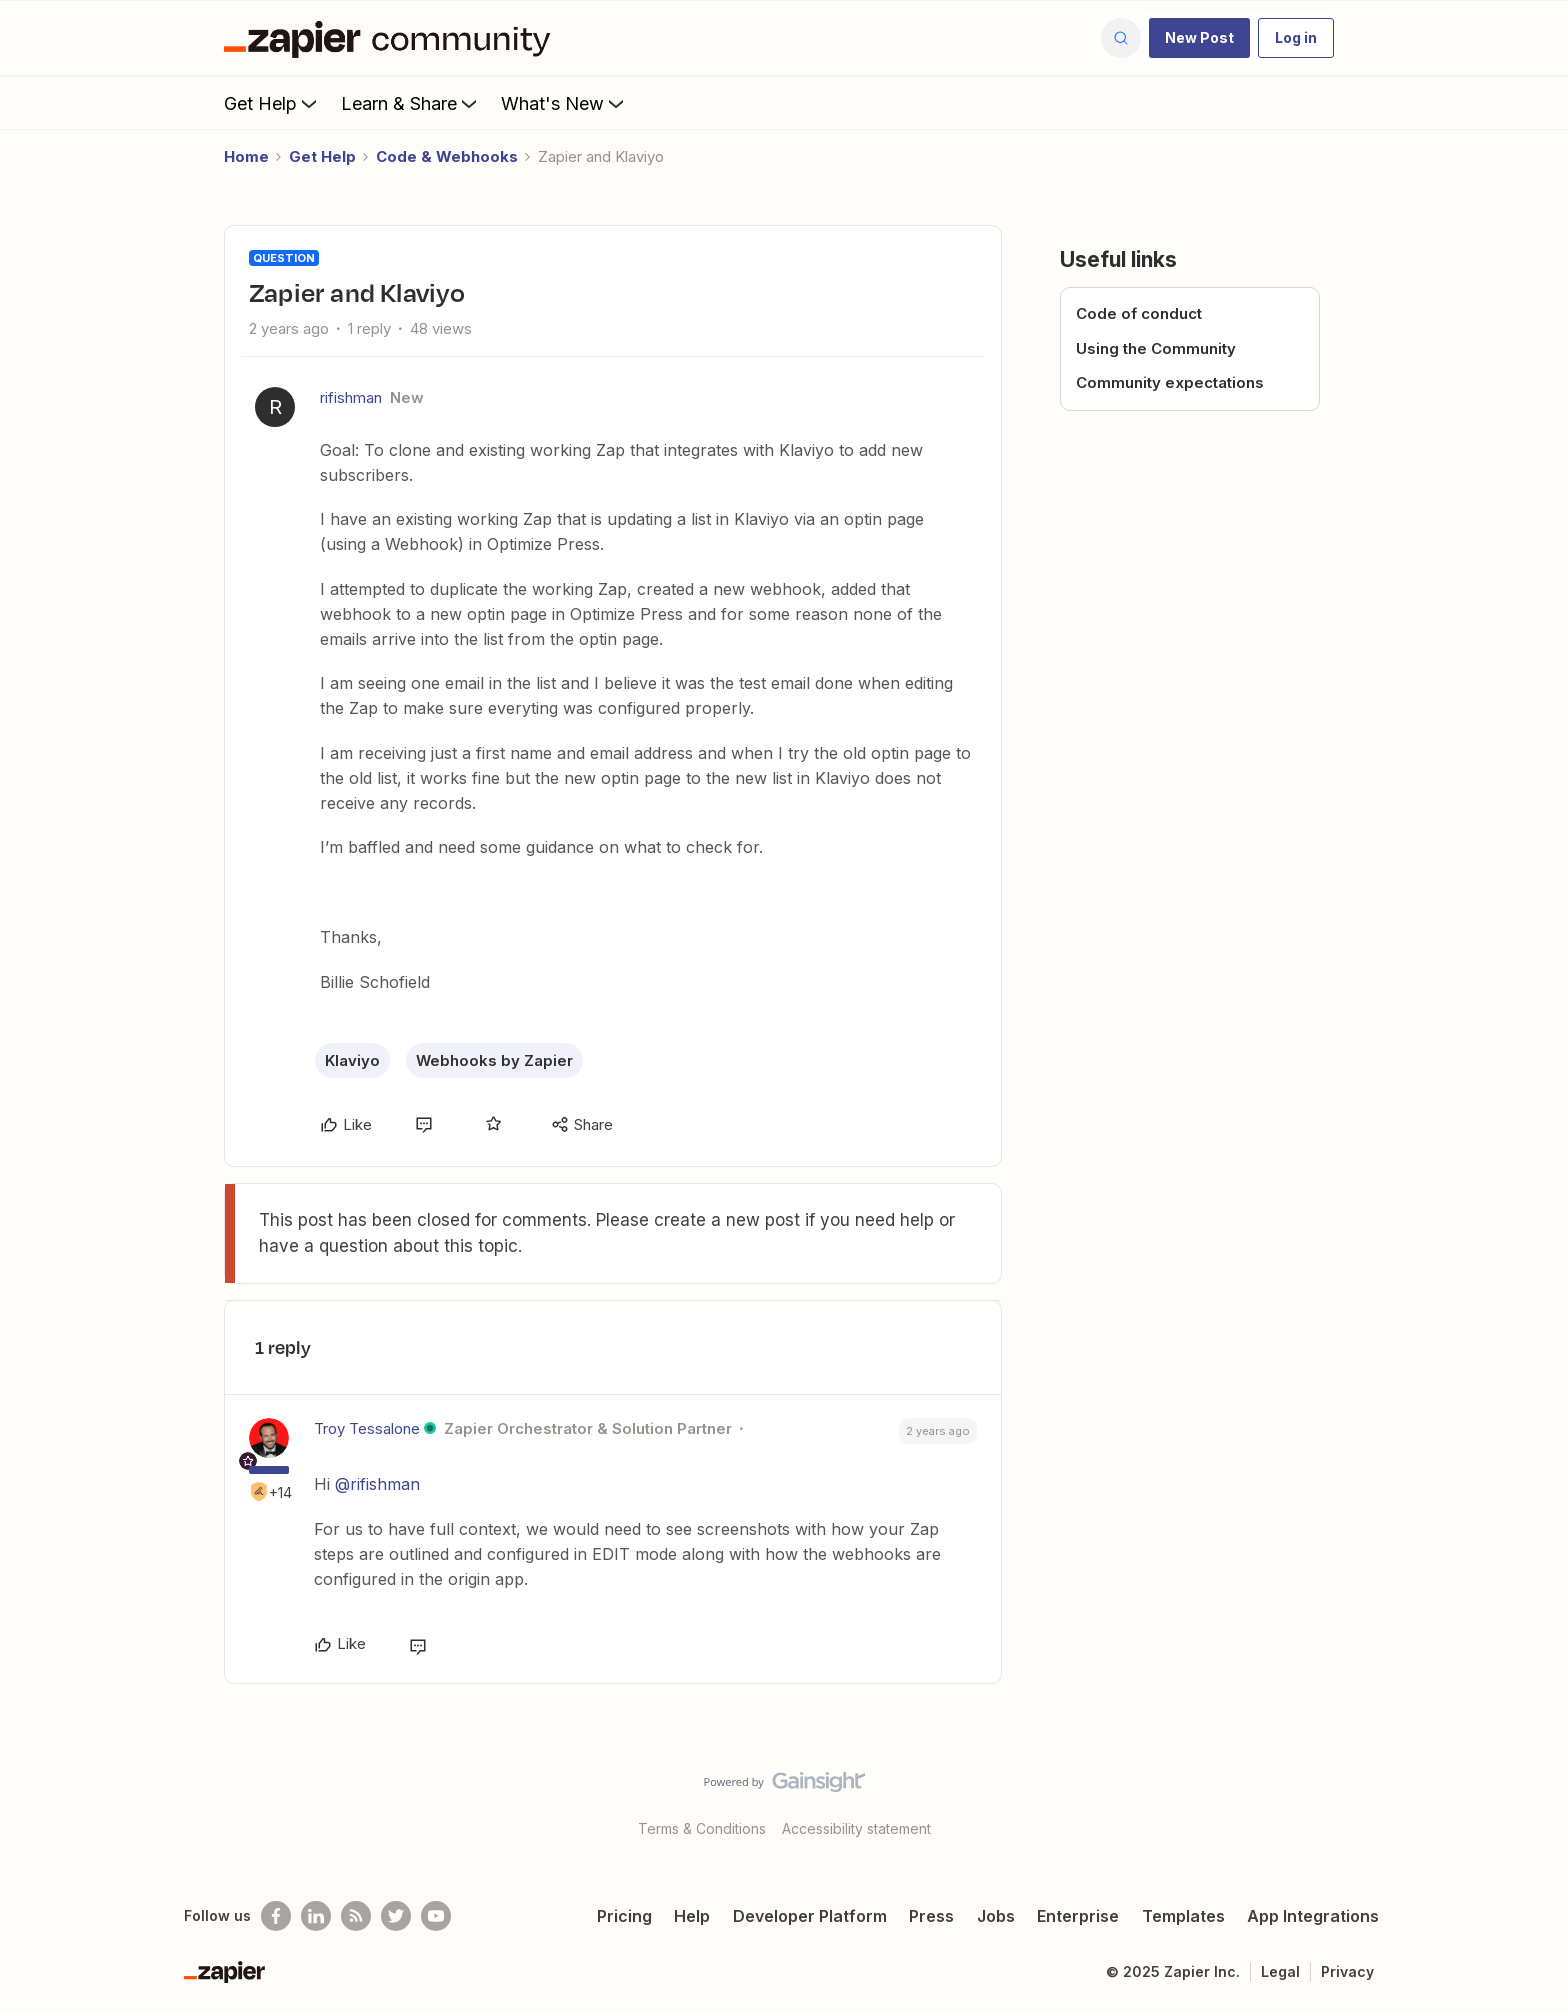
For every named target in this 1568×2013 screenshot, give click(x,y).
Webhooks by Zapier (494, 1060)
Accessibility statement (856, 1828)
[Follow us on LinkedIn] (316, 1916)
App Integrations (1313, 1916)
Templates (1183, 1916)
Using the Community (1156, 348)
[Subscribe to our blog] (356, 1916)
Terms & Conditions (702, 1828)
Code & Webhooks (447, 156)
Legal (1280, 1971)
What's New (564, 103)
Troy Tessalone (367, 1428)
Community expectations (1170, 382)
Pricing (624, 1916)
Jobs (996, 1916)
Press (931, 1916)
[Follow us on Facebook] (276, 1916)
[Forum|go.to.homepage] (392, 38)
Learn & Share (411, 103)
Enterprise (1078, 1916)
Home (246, 156)
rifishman (351, 397)
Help (692, 1916)
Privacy (1347, 1971)
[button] (1199, 38)
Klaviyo (352, 1060)
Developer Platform (810, 1916)
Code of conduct (1139, 313)
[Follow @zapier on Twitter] (396, 1916)
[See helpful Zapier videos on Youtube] (436, 1916)
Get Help (272, 103)
